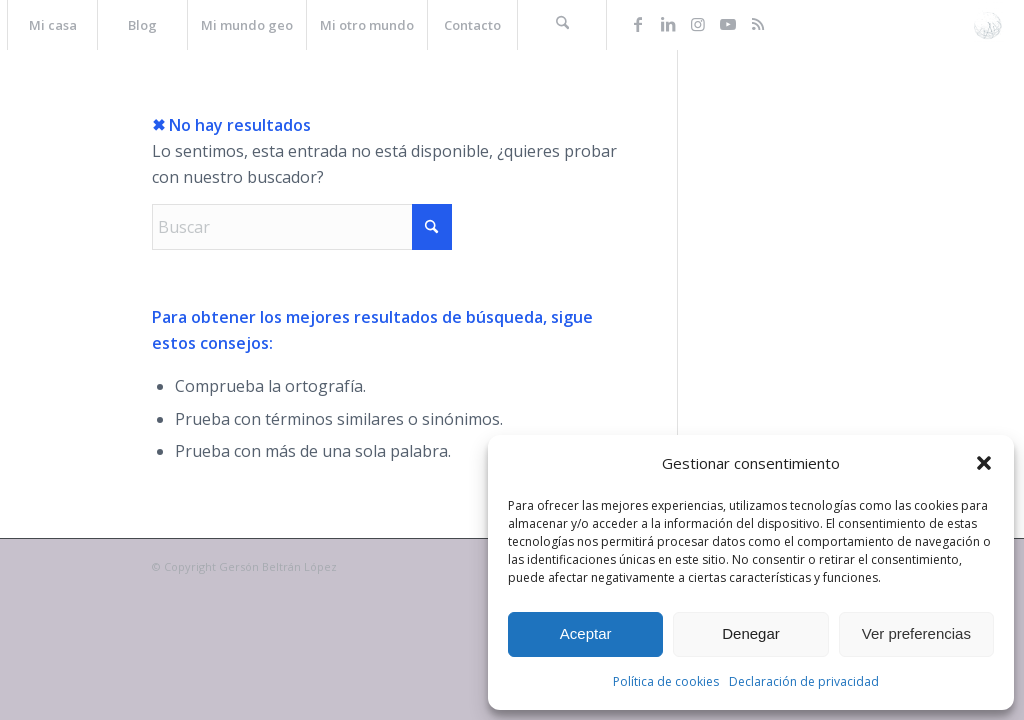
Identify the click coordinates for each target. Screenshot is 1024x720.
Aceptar (586, 633)
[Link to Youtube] (728, 24)
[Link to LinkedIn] (668, 24)
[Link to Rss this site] (758, 24)
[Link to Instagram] (698, 24)
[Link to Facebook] (638, 24)
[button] (984, 463)
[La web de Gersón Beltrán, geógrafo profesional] (987, 25)
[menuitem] (52, 25)
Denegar (751, 633)
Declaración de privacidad (804, 681)
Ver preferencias (916, 633)
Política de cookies (666, 681)
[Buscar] (562, 25)
